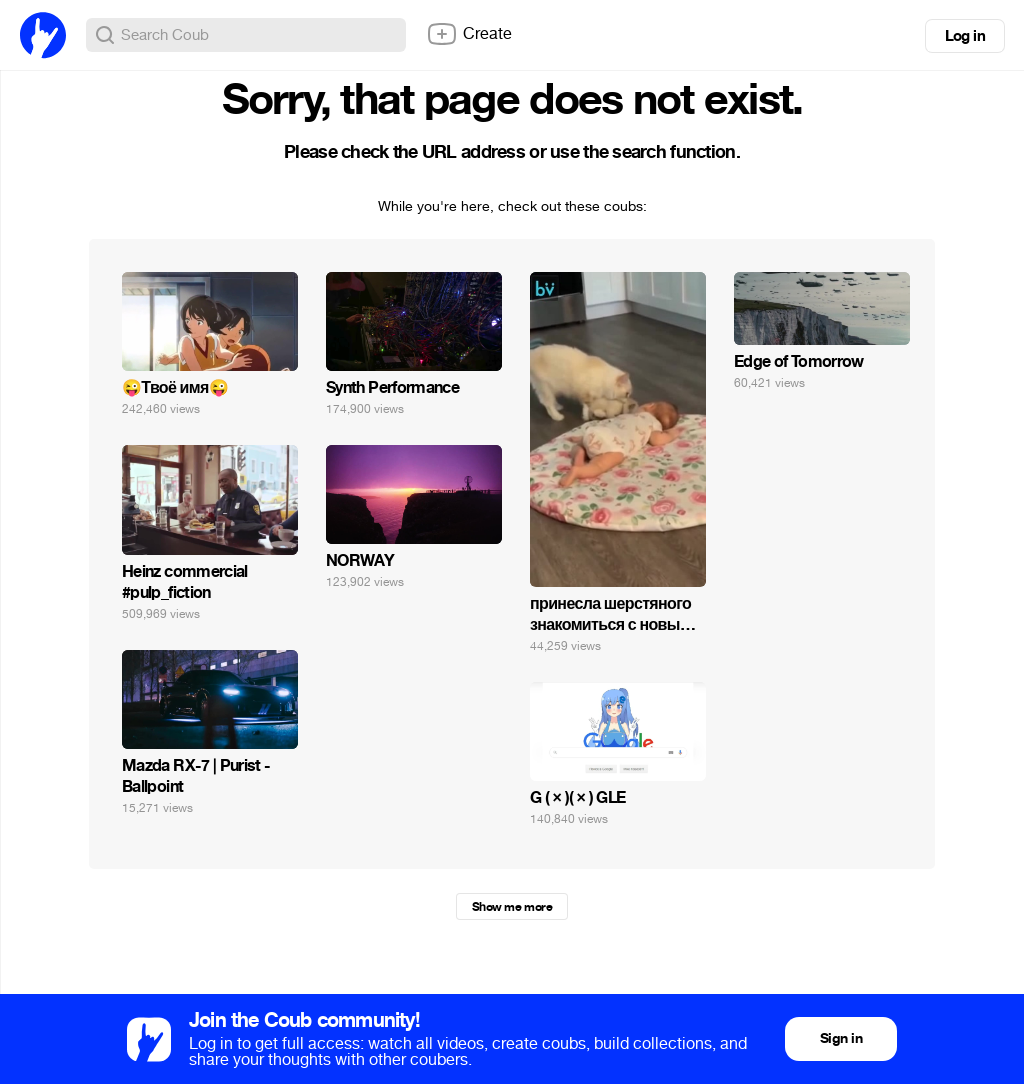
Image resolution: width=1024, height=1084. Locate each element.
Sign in (841, 1038)
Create (469, 34)
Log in (965, 36)
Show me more (512, 907)
